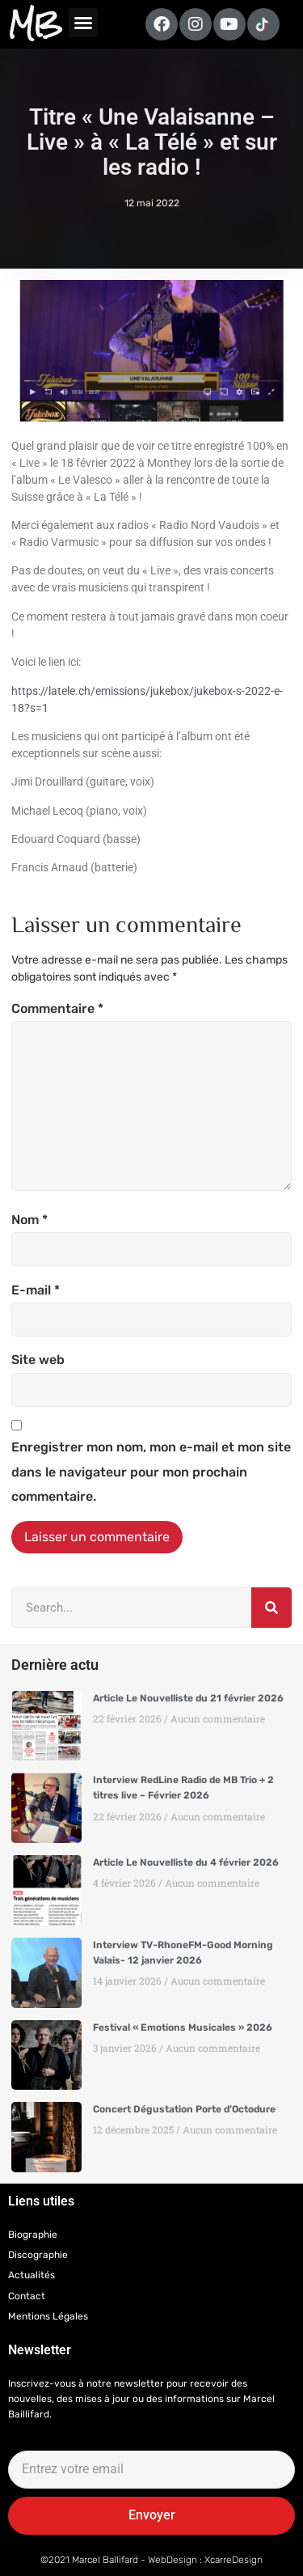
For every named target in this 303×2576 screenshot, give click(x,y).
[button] (83, 22)
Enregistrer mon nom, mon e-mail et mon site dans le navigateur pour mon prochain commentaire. (151, 1471)
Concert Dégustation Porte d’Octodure (184, 2109)
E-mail (35, 1290)
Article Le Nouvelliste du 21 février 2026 (188, 1698)
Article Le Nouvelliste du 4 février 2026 (186, 1862)
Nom (29, 1219)
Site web (38, 1359)
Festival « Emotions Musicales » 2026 (182, 2027)
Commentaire (57, 1008)
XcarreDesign (233, 2559)
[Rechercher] (271, 1607)
